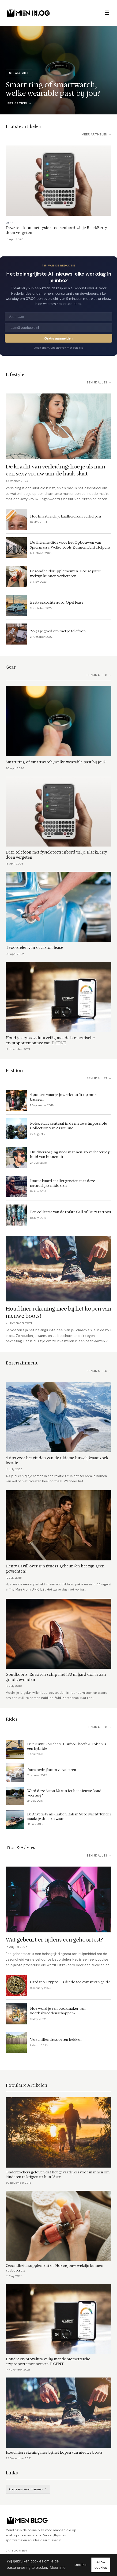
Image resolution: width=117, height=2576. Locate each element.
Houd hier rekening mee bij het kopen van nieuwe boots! (58, 1312)
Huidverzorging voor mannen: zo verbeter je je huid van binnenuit (70, 1154)
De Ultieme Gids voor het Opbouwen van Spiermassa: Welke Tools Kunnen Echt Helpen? (70, 545)
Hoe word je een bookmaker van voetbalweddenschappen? (58, 2011)
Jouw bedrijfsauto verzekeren (51, 1770)
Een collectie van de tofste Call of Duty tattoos (70, 1211)
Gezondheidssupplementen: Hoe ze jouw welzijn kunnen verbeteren (65, 573)
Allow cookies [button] (100, 2564)
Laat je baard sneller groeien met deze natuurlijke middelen (62, 1183)
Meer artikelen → (96, 134)
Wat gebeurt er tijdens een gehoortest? (54, 1939)
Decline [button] (81, 2565)
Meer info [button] (58, 2567)
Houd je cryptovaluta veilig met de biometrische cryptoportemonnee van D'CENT (50, 1040)
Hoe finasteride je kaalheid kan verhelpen (65, 516)
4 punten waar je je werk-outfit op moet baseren (64, 1097)
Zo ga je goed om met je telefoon (58, 631)
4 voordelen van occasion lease (34, 947)
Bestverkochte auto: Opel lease (56, 602)
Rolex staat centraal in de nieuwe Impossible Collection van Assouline (68, 1126)
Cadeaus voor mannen (26, 2489)
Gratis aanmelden (58, 338)
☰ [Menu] (106, 13)
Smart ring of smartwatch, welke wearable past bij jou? (56, 762)
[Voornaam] (58, 316)
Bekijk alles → (99, 382)
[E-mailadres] (58, 327)
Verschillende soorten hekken (56, 2039)
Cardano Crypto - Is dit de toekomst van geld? (70, 1982)
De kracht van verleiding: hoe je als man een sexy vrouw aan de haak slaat (55, 470)
